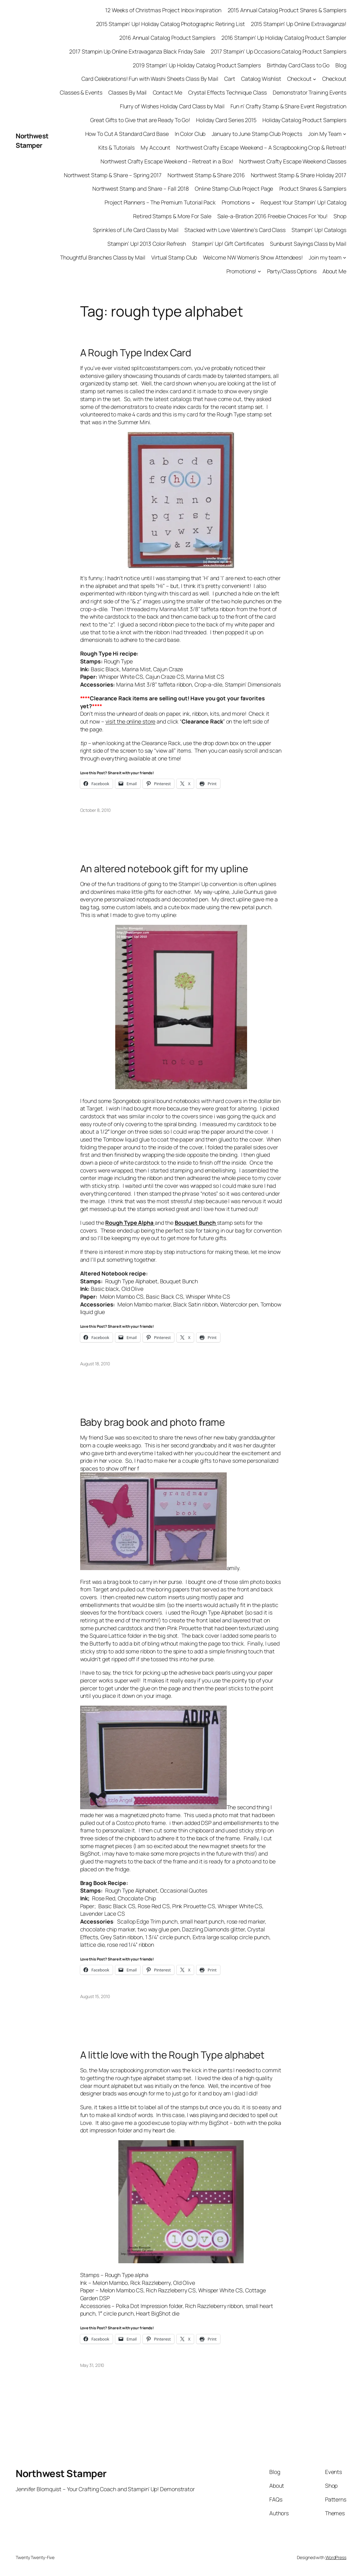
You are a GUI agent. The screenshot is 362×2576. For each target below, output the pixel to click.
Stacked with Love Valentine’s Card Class (235, 230)
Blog (340, 65)
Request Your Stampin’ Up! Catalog (303, 202)
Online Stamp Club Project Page (234, 188)
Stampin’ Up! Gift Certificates (228, 243)
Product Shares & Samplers (313, 188)
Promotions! (241, 271)
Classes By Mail (127, 92)
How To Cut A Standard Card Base (127, 133)
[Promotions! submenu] (259, 271)
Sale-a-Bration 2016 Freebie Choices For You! (272, 216)
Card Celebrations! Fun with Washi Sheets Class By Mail (149, 78)
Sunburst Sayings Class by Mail (308, 243)
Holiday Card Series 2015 (226, 120)
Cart (229, 78)
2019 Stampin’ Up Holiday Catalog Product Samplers (197, 65)
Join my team (325, 257)
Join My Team (325, 133)
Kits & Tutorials (116, 147)
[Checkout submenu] (314, 78)
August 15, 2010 (95, 1996)
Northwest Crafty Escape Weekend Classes (292, 161)
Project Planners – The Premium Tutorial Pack (160, 202)
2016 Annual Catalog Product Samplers (167, 37)
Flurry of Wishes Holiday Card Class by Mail (172, 106)
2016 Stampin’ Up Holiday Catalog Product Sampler (283, 37)
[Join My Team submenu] (344, 134)
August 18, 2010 (95, 1364)
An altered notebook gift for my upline (164, 868)
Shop (340, 216)
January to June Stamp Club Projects (257, 133)
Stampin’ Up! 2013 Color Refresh (146, 243)
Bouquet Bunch (196, 1222)
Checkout (299, 78)
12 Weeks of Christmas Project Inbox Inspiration (163, 10)
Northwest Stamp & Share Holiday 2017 (298, 175)
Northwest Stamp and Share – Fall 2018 (140, 188)
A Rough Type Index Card (136, 352)
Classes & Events (81, 92)
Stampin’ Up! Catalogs (319, 230)
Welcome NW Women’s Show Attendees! (253, 257)
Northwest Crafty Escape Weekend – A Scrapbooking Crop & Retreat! (261, 147)
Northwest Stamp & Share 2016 (206, 175)
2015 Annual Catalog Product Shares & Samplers (287, 10)
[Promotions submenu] (253, 202)
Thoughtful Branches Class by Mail (102, 257)
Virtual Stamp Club (174, 257)
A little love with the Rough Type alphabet (172, 2054)
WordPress (335, 2557)
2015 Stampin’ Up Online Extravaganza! (298, 24)
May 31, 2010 (92, 2365)
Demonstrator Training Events (309, 92)
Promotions (236, 202)
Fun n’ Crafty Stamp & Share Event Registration (288, 106)
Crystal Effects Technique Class (227, 92)
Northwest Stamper (32, 140)
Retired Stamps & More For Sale (172, 216)
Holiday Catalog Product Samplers (304, 120)
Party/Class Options (292, 271)
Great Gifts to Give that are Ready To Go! (140, 120)
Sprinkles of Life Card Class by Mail (135, 230)
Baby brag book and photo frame (152, 1422)
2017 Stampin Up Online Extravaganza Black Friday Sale (137, 51)
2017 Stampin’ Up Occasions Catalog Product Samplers (278, 51)
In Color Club (190, 133)
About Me (334, 271)
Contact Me (167, 92)
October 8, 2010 (95, 810)
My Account (155, 147)
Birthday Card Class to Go (298, 65)
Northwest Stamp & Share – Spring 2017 (113, 175)
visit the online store (131, 721)
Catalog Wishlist (261, 78)
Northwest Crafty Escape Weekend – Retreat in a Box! (167, 161)
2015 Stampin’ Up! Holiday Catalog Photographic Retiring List (170, 24)
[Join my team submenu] (344, 257)
